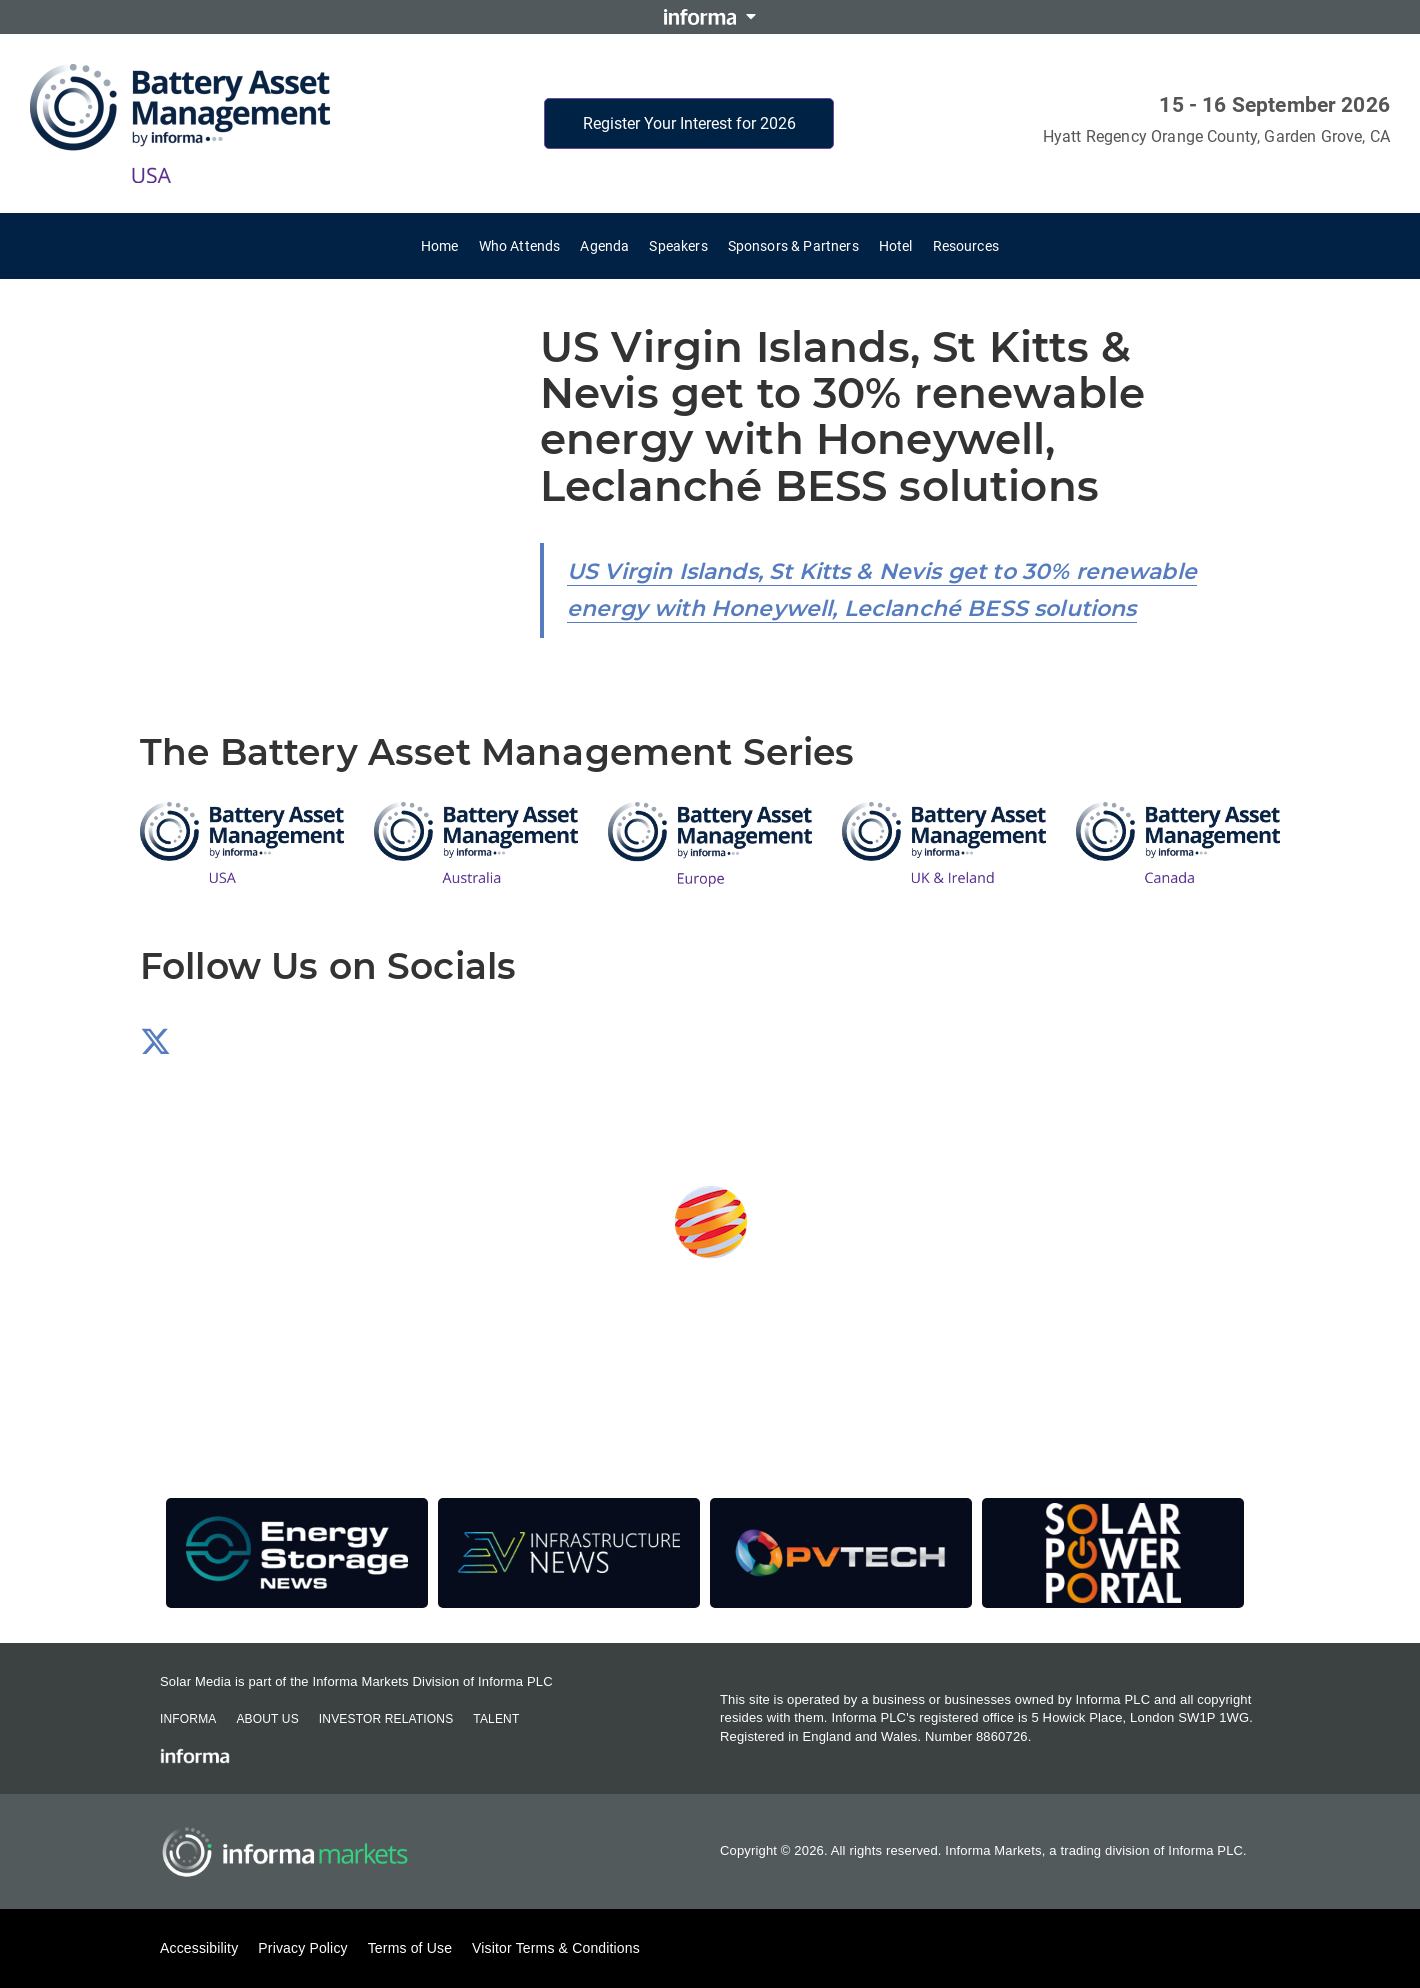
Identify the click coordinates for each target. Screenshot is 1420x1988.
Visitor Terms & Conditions (556, 1948)
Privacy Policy (302, 1948)
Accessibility (199, 1948)
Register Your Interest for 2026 (689, 123)
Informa (188, 1719)
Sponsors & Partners (793, 246)
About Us (267, 1719)
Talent (496, 1719)
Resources (966, 246)
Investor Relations (386, 1719)
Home (440, 246)
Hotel (896, 246)
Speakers (678, 246)
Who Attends (520, 246)
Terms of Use (410, 1948)
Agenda (604, 246)
